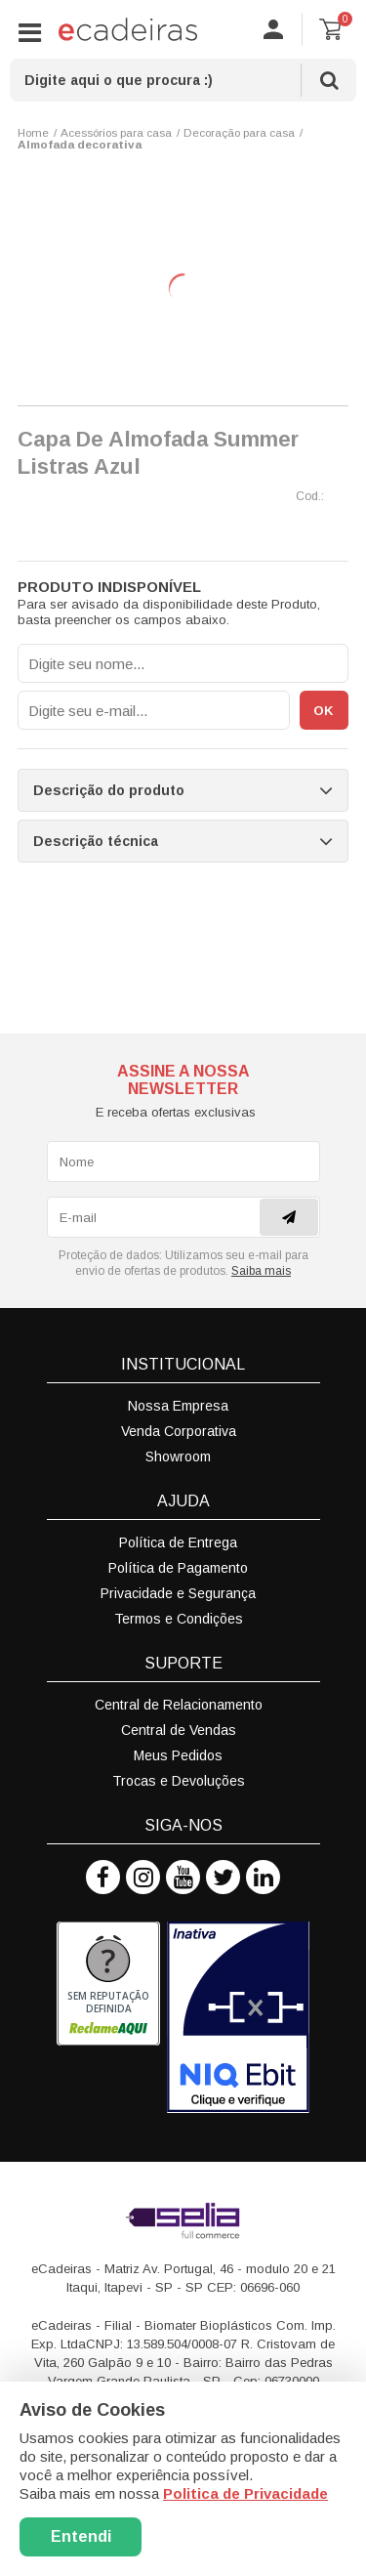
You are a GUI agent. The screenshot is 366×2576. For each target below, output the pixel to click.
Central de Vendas (178, 1730)
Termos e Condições (178, 1618)
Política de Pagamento (178, 1568)
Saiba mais (261, 1271)
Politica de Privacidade (245, 2493)
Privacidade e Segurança (178, 1593)
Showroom (178, 1456)
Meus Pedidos (178, 1755)
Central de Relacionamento (179, 1704)
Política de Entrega (178, 1542)
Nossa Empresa (178, 1406)
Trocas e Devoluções (178, 1781)
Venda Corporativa (178, 1431)
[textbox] (183, 80)
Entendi (81, 2536)
